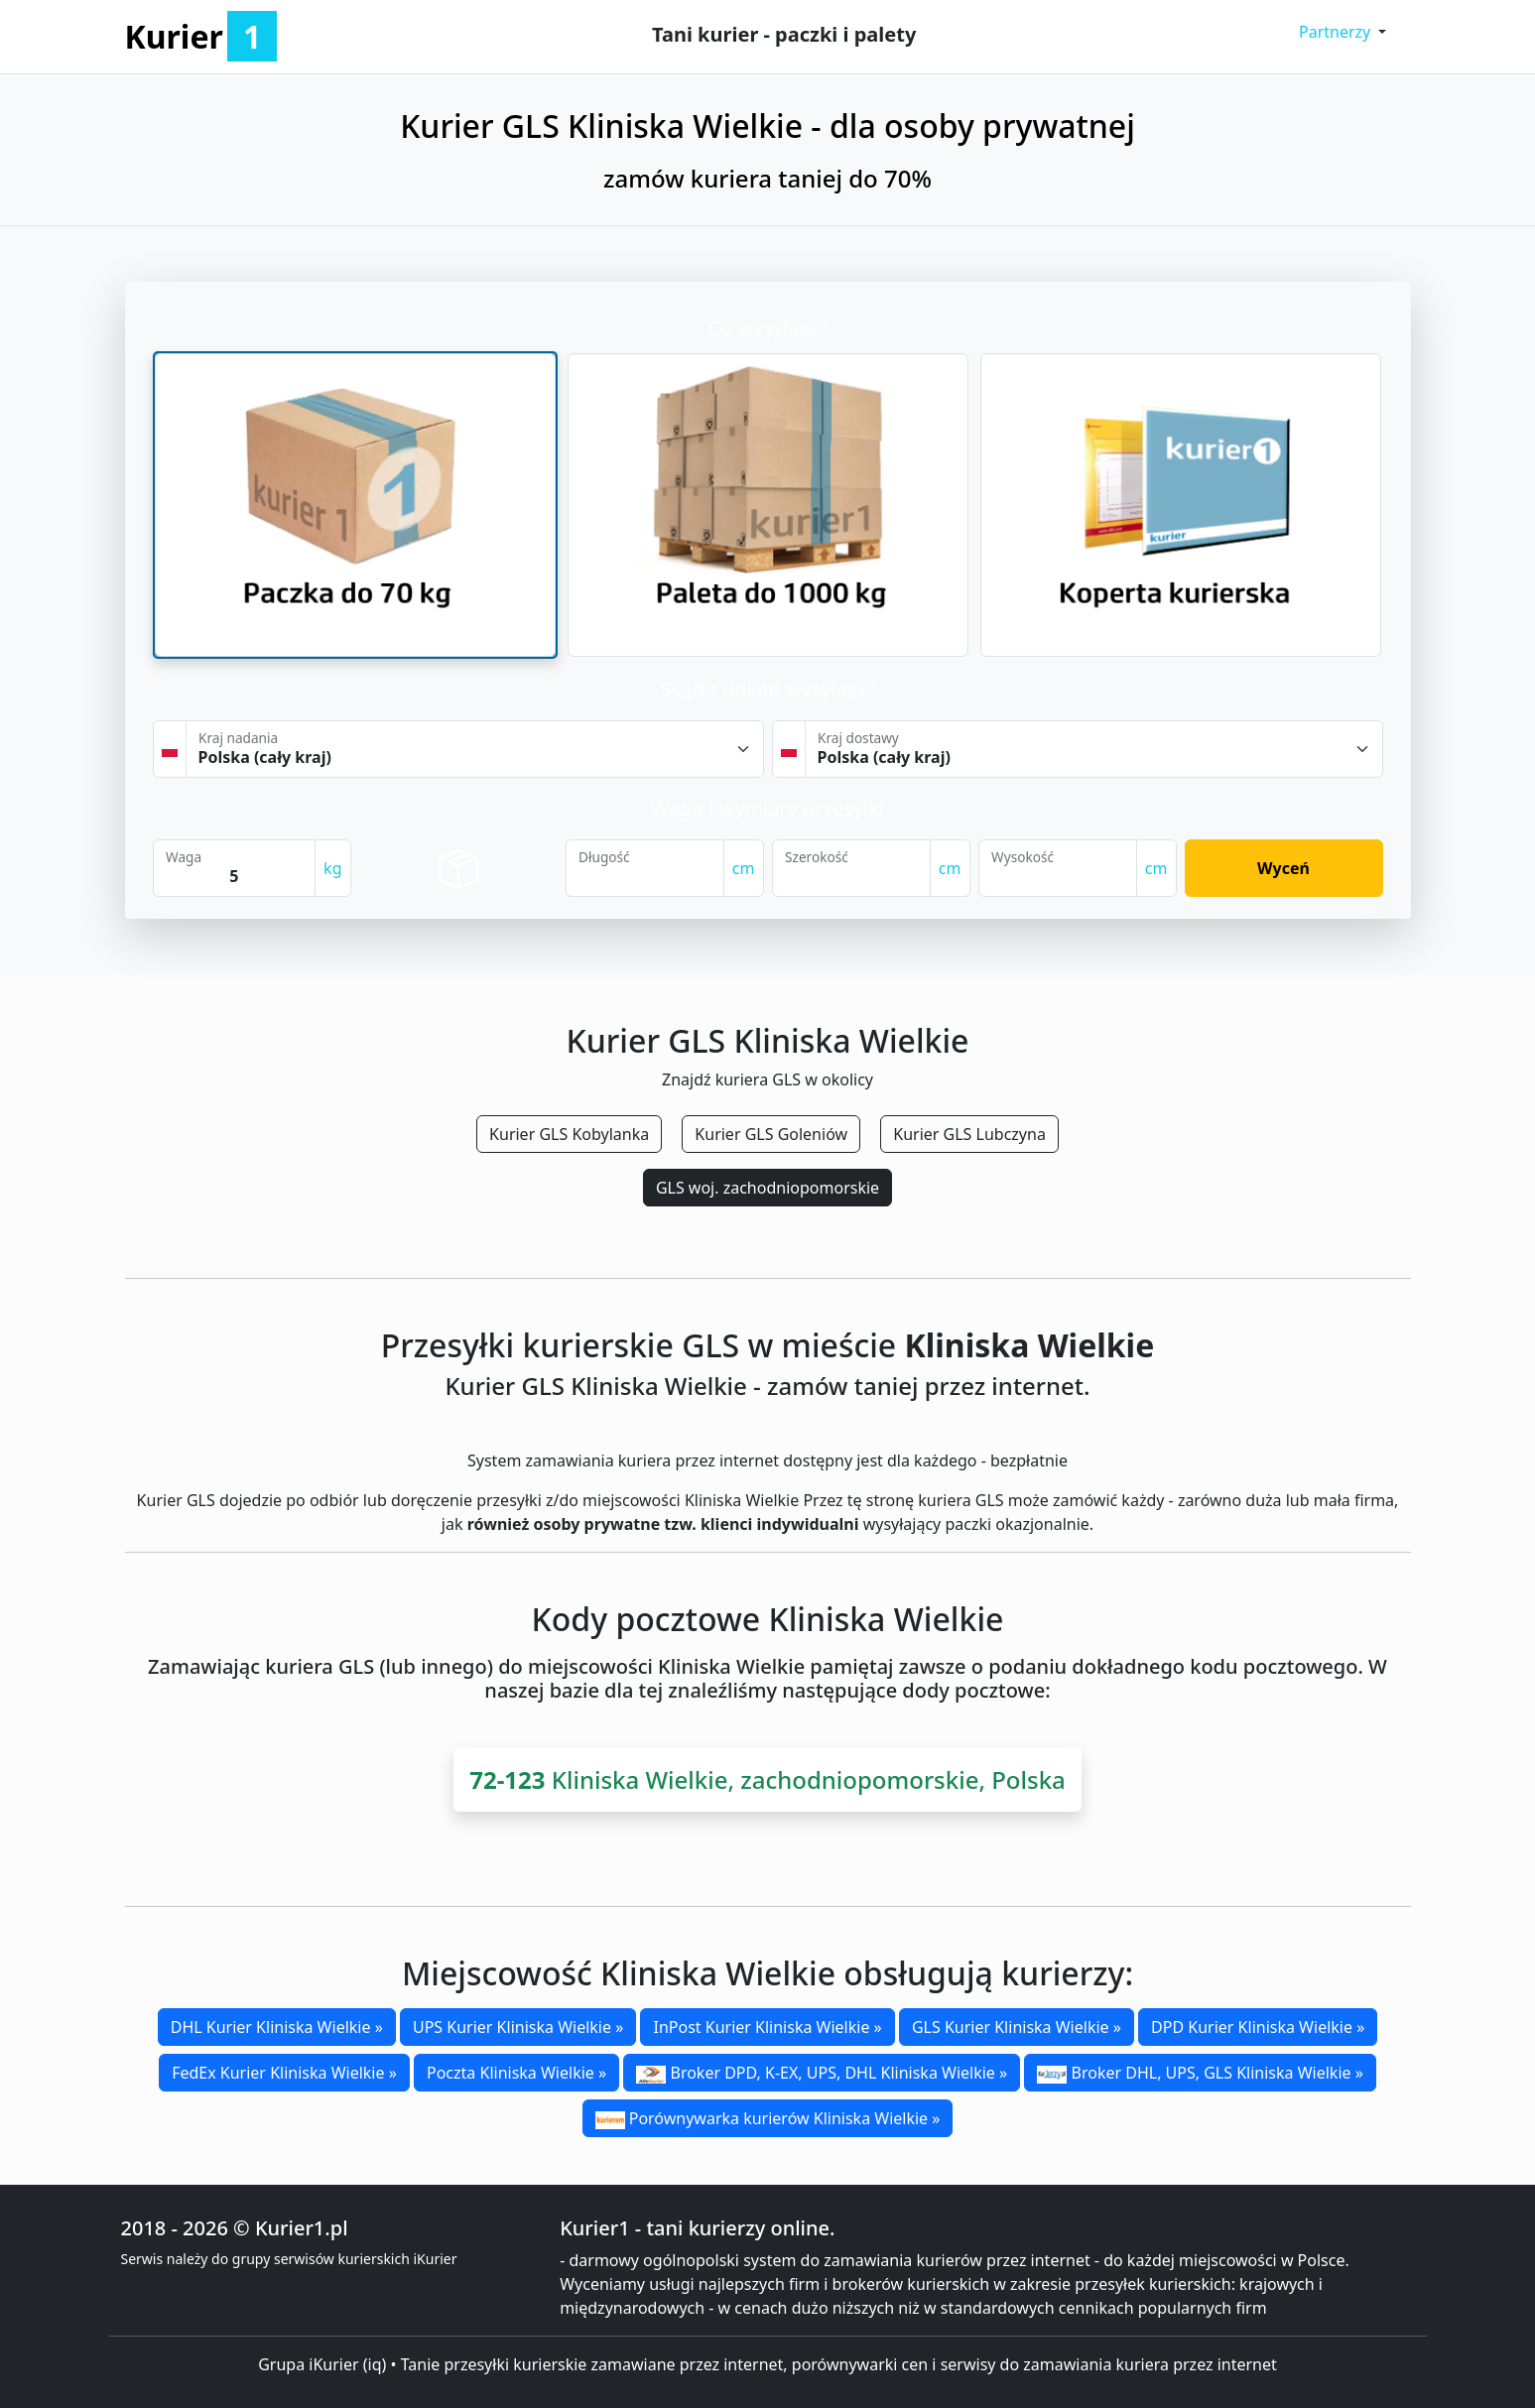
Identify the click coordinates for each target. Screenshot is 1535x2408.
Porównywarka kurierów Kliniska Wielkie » (768, 2118)
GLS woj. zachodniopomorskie (767, 1188)
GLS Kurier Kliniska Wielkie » (1016, 2027)
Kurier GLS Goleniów (771, 1134)
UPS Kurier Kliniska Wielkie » (518, 2027)
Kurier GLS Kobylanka (569, 1134)
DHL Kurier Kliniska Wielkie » (277, 2027)
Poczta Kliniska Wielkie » (516, 2073)
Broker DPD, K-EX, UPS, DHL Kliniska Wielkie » (821, 2073)
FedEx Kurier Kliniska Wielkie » (284, 2073)
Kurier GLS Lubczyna (969, 1134)
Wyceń (1283, 868)
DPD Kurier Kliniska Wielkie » (1257, 2027)
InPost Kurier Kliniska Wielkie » (767, 2027)
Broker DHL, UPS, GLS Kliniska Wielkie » (1200, 2073)
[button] (1343, 32)
